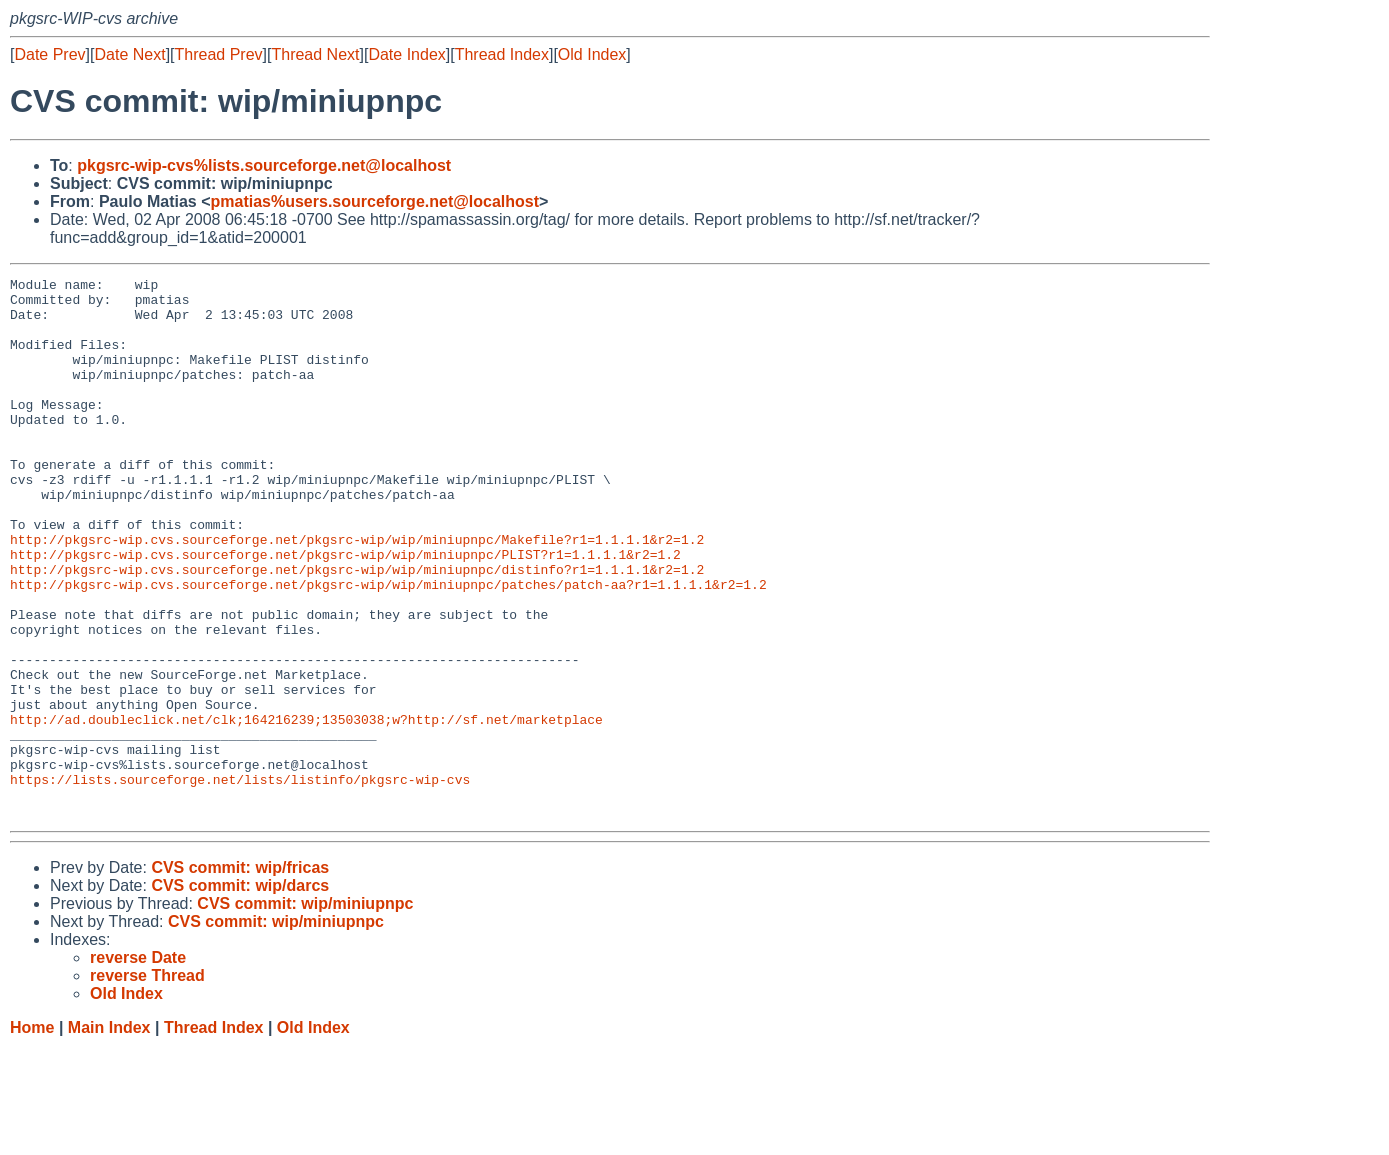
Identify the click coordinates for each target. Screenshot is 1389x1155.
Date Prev (49, 54)
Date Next (129, 54)
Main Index (109, 1135)
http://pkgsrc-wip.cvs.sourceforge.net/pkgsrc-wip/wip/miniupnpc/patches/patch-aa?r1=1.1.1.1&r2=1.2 (388, 647)
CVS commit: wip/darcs (240, 993)
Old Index (592, 54)
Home (32, 1135)
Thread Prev (219, 54)
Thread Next (315, 54)
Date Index (406, 54)
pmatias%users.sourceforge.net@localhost (374, 201)
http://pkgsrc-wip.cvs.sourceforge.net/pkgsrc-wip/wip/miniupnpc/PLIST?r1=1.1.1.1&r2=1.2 (345, 611)
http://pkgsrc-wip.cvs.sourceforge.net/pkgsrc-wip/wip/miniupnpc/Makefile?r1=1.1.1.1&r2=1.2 (357, 593)
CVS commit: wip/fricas (240, 975)
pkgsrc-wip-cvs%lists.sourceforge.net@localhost (264, 165)
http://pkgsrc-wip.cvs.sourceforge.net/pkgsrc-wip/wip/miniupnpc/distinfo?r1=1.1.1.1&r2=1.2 (357, 629)
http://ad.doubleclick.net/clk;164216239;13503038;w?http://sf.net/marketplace (306, 809)
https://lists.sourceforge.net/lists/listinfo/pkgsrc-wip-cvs (240, 881)
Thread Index (502, 54)
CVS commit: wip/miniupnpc (305, 1011)
